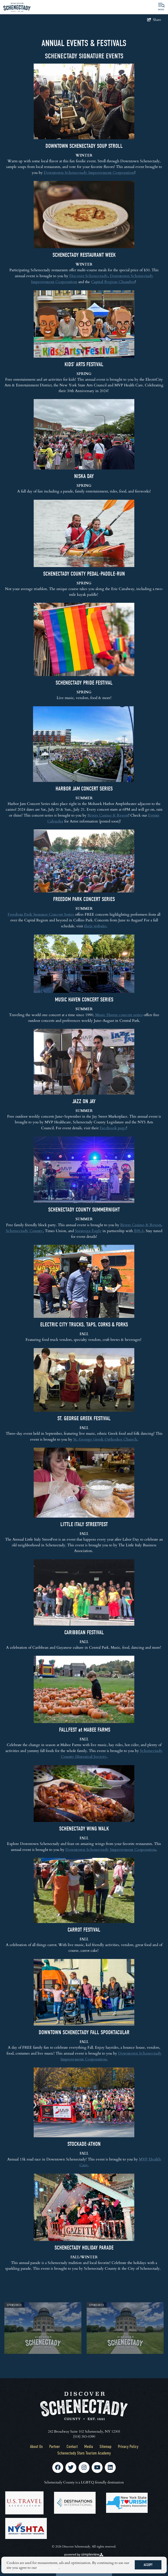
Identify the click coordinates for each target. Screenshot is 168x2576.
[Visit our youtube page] (97, 2467)
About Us (36, 2446)
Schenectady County (24, 1230)
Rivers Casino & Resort (108, 815)
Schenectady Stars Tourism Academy (84, 2453)
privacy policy (48, 2567)
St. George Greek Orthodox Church (105, 1439)
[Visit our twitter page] (71, 2467)
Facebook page (113, 1127)
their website (95, 925)
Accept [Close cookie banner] (148, 2565)
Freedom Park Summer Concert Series (41, 914)
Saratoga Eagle (88, 1230)
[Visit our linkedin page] (110, 2467)
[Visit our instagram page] (84, 2467)
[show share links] (154, 19)
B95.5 (139, 1230)
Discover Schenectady (88, 275)
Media (88, 2446)
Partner (54, 2446)
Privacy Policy (128, 2446)
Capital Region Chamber (113, 281)
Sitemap (105, 2446)
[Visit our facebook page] (58, 2467)
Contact (72, 2446)
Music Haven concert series (119, 1014)
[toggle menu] (161, 7)
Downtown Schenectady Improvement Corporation (89, 172)
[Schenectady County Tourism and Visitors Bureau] (17, 7)
